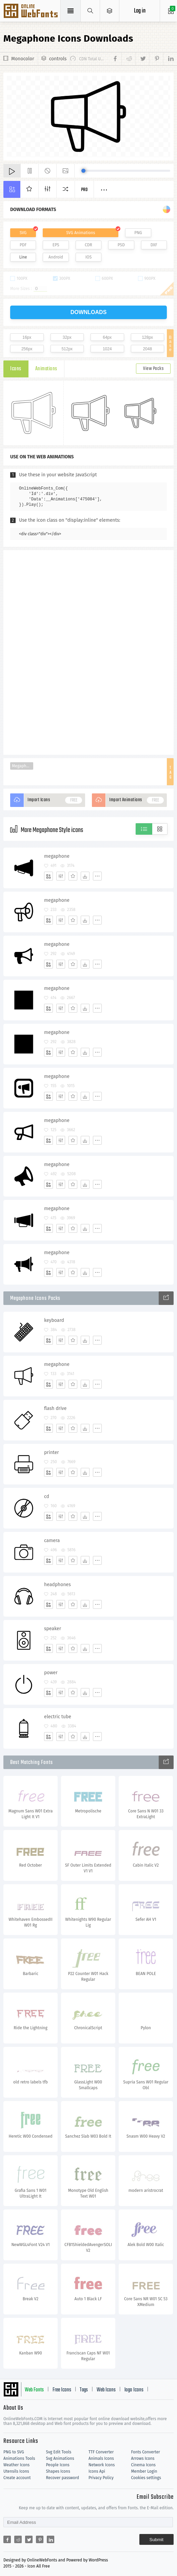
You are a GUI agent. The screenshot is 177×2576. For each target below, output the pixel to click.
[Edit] (60, 876)
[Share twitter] (142, 59)
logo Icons (133, 2390)
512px (67, 349)
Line (23, 257)
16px (26, 337)
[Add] (48, 876)
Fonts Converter (145, 2452)
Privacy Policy (101, 2477)
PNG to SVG (13, 2452)
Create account (17, 2477)
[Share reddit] (128, 59)
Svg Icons (31, 11)
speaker (52, 1629)
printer (51, 1452)
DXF (154, 245)
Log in (139, 11)
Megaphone (22, 766)
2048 (147, 349)
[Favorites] (72, 876)
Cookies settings (146, 2477)
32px (67, 337)
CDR (88, 245)
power (51, 1673)
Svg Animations (60, 2458)
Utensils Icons (16, 2471)
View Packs (153, 369)
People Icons (58, 2465)
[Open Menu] (109, 11)
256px (27, 349)
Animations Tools (19, 2458)
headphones (57, 1584)
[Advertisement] (88, 651)
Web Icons (106, 2390)
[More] (97, 876)
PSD (121, 245)
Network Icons (101, 2465)
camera (52, 1540)
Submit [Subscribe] (156, 2539)
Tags (84, 2390)
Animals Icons (101, 2458)
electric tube (57, 1717)
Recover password (62, 2477)
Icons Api (96, 2471)
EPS (56, 245)
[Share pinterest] (156, 59)
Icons (15, 369)
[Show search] (90, 11)
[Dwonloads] (85, 876)
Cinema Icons (143, 2465)
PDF (23, 245)
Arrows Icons (143, 2458)
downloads (89, 312)
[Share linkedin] (168, 59)
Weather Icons (16, 2465)
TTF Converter (101, 2452)
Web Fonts (34, 2390)
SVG (23, 232)
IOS (88, 257)
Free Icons (62, 2390)
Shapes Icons (58, 2471)
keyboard (54, 1320)
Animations (46, 369)
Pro (84, 190)
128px (147, 337)
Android (55, 257)
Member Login (144, 2471)
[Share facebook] (116, 59)
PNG (138, 232)
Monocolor (22, 59)
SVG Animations (80, 232)
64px (107, 337)
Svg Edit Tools (59, 2452)
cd (46, 1496)
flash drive (55, 1408)
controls (58, 59)
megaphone (57, 856)
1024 (107, 349)
